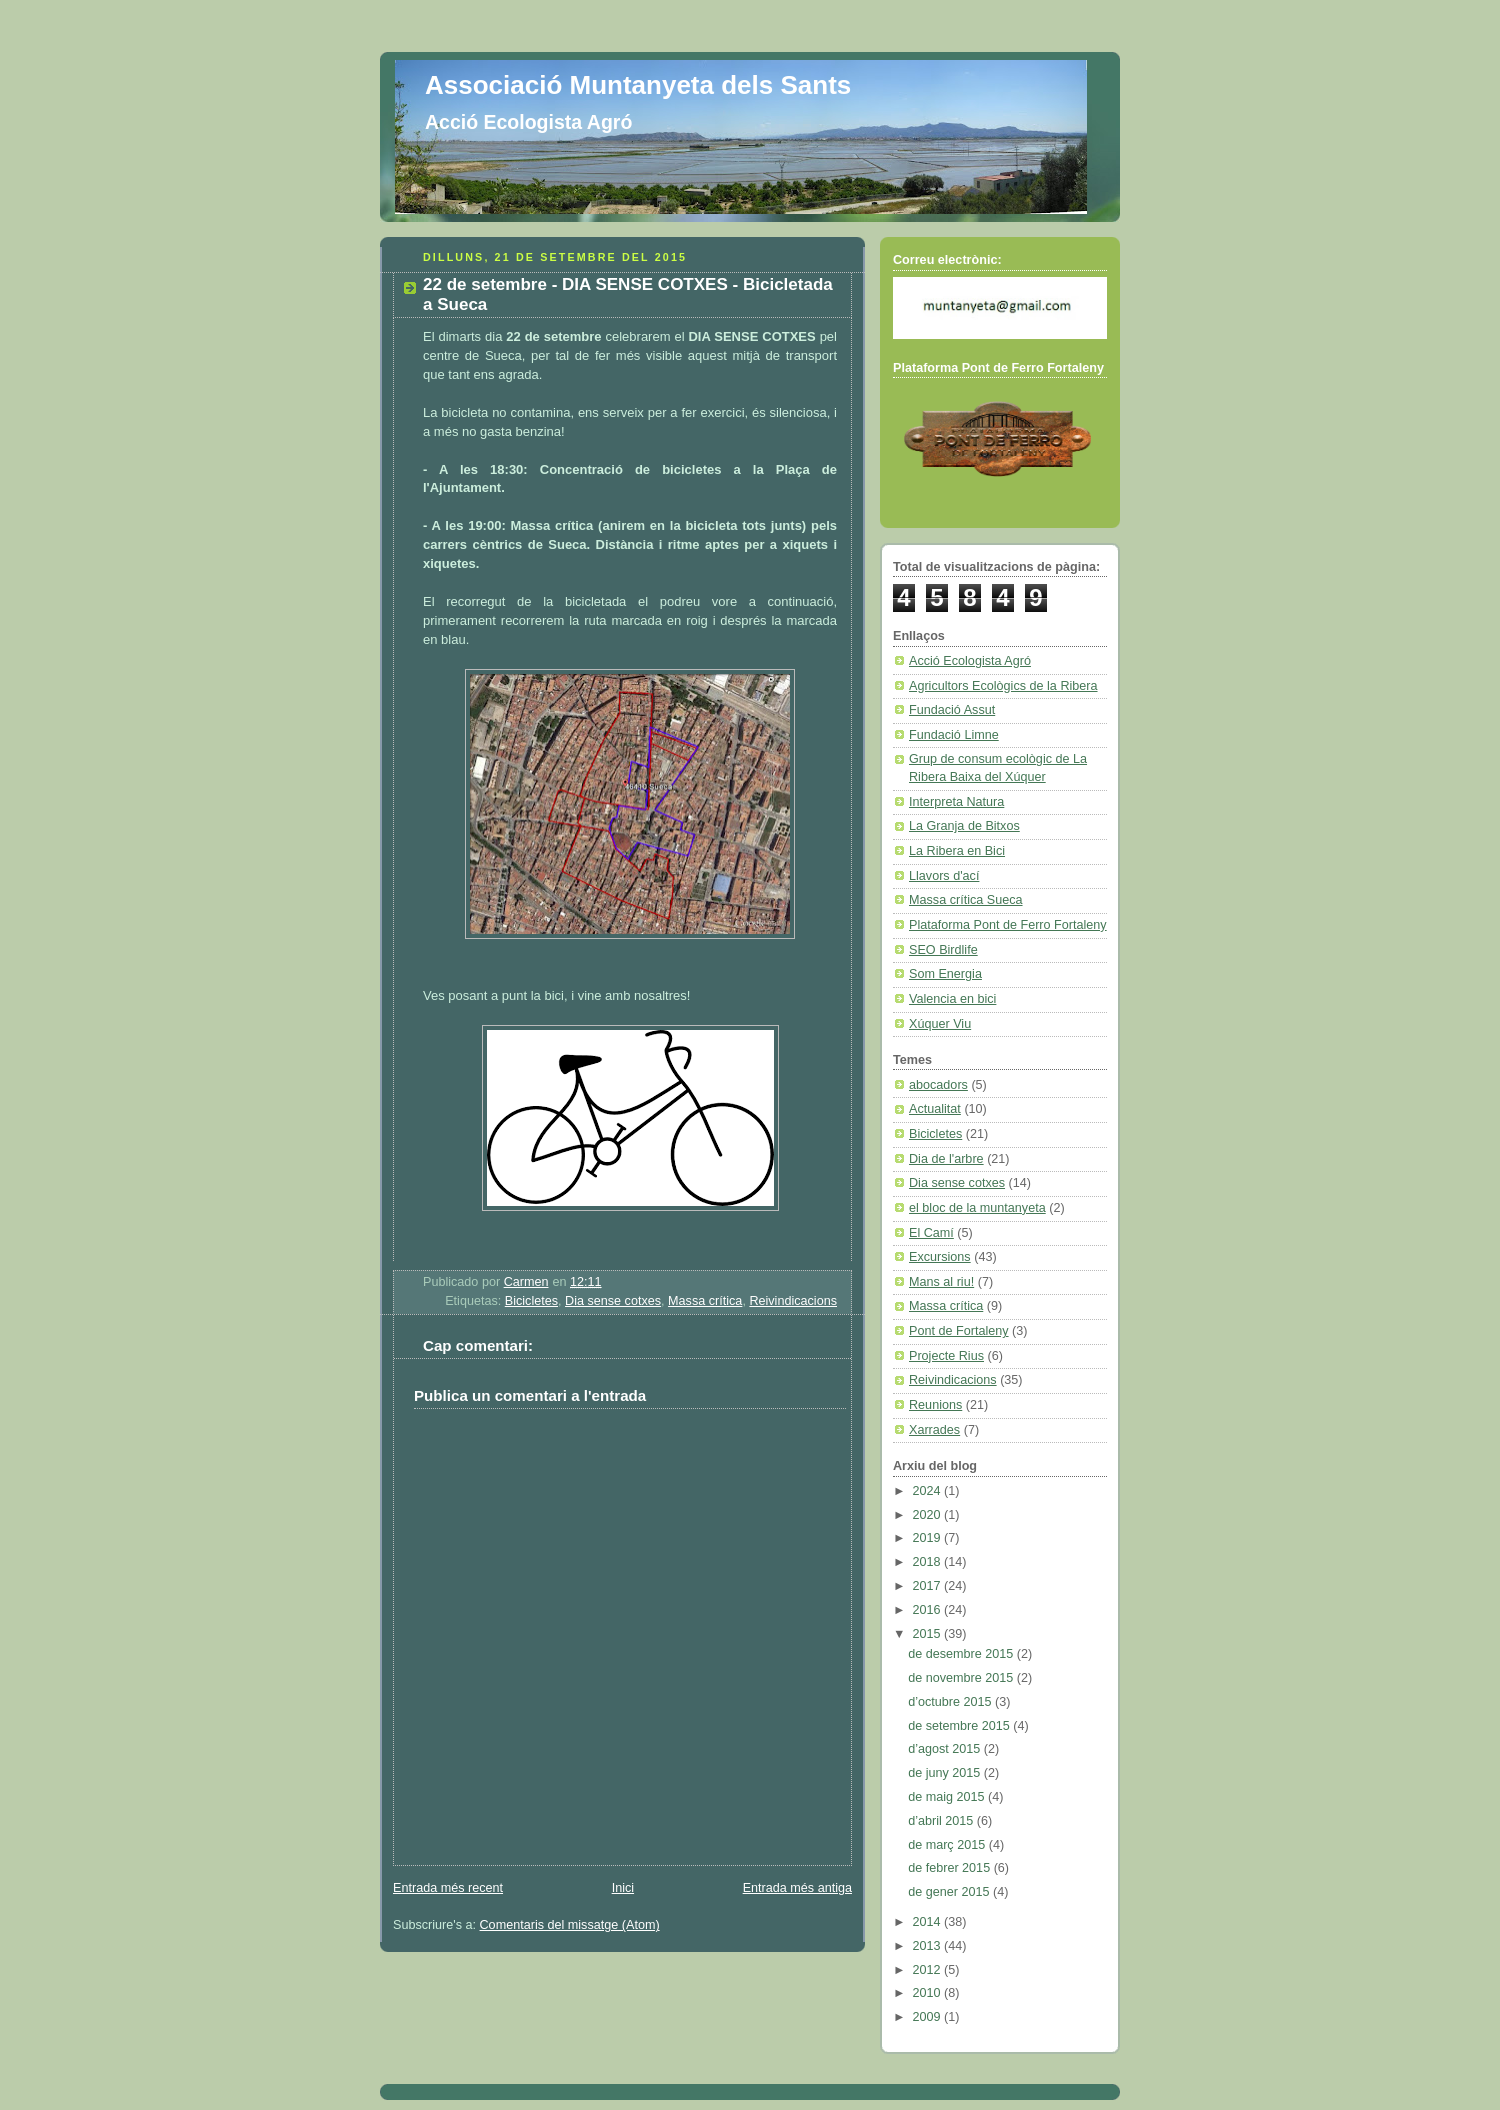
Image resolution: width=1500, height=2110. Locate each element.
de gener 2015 (950, 1892)
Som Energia (945, 974)
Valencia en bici (952, 999)
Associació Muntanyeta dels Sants (638, 85)
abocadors (938, 1085)
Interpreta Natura (956, 802)
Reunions (935, 1405)
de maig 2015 (948, 1797)
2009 (929, 2017)
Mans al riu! (941, 1282)
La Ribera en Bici (957, 851)
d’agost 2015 (946, 1749)
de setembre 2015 (960, 1726)
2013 (929, 1946)
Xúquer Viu (940, 1024)
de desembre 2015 (962, 1654)
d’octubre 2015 (951, 1702)
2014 (929, 1922)
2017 (929, 1586)
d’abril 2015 (942, 1821)
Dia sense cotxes (613, 1301)
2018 (929, 1562)
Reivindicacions (793, 1301)
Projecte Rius (946, 1356)
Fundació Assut (952, 710)
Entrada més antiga (797, 1888)
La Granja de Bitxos (964, 826)
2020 (929, 1515)
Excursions (940, 1257)
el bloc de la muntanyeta (977, 1208)
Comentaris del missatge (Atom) (570, 1925)
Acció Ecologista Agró (970, 661)
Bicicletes (531, 1301)
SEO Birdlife (943, 950)
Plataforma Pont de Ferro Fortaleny (1008, 925)
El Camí (931, 1233)
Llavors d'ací (944, 876)
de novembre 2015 (962, 1678)
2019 (929, 1538)
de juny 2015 (946, 1773)
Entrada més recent (448, 1888)
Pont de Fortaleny (959, 1331)
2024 (929, 1491)
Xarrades (934, 1430)
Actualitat (935, 1109)
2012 (929, 1970)
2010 (929, 1993)
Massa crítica (705, 1301)
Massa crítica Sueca (966, 900)
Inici (623, 1888)
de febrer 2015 (951, 1868)
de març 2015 (948, 1845)
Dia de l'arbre (946, 1159)
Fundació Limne (954, 735)
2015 (929, 1634)
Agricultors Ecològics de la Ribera (1003, 686)
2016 (929, 1610)
